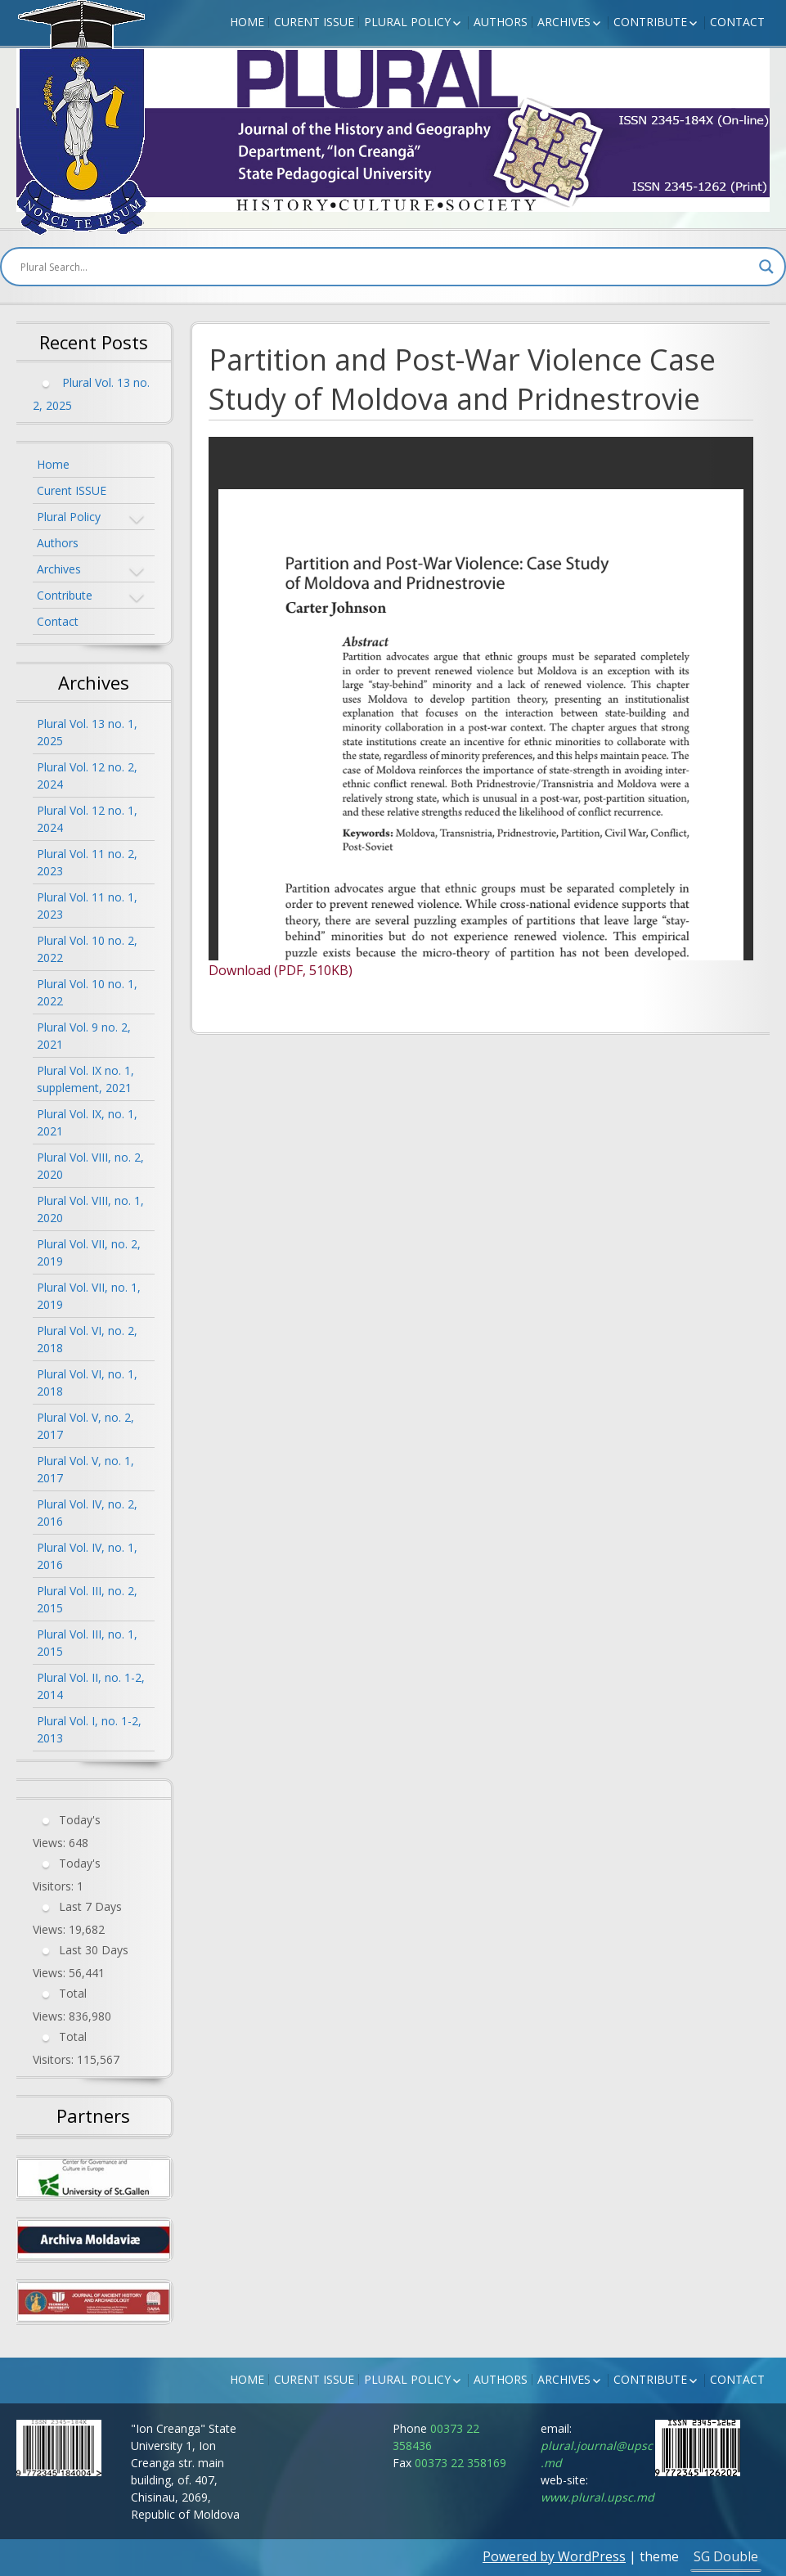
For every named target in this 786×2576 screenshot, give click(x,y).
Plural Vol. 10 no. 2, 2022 (87, 949)
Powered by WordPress (554, 2556)
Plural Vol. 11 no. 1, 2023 (87, 905)
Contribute (650, 21)
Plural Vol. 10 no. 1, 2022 (87, 992)
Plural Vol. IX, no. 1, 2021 (87, 1122)
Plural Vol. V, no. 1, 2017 (85, 1469)
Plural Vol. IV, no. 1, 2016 (87, 1556)
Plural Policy (407, 21)
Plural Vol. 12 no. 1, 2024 (87, 818)
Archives (564, 21)
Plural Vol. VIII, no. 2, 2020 (90, 1165)
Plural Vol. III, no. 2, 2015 (87, 1599)
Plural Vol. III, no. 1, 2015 (87, 1642)
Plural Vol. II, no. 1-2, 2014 (91, 1686)
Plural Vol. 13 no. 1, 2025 (87, 732)
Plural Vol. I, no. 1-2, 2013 (89, 1729)
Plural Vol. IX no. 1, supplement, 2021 (85, 1079)
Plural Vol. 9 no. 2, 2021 (84, 1035)
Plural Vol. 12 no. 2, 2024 (87, 775)
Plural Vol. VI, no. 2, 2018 (87, 1339)
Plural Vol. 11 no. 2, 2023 (87, 862)
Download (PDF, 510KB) (281, 970)
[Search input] (385, 266)
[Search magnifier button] (766, 266)
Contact (737, 21)
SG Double (726, 2556)
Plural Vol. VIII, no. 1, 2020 (90, 1209)
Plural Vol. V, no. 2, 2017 (85, 1425)
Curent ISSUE (314, 21)
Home (247, 21)
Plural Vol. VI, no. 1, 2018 (87, 1382)
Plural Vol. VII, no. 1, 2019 (89, 1295)
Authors (501, 21)
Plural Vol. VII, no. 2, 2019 (89, 1252)
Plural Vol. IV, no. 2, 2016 (87, 1512)
